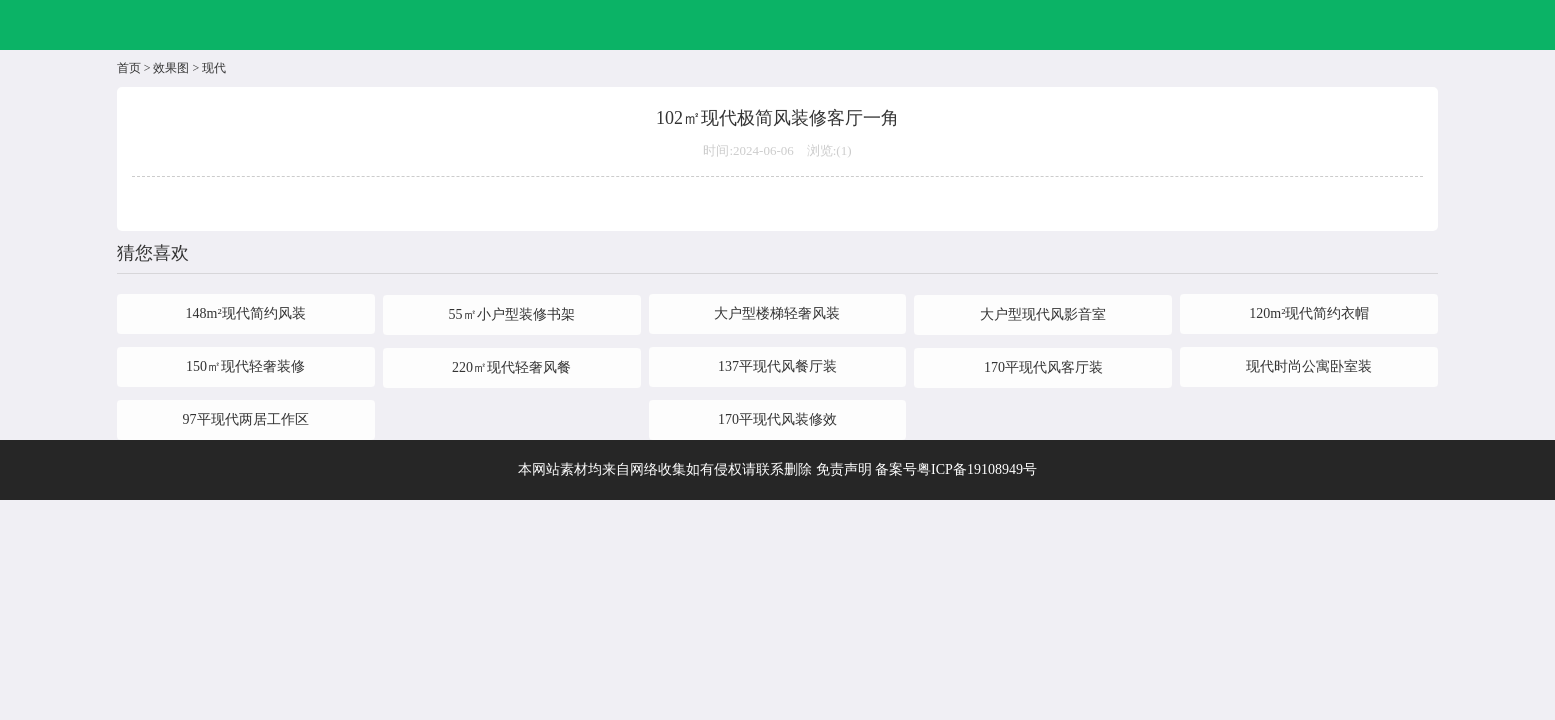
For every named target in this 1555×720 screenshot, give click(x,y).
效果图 (171, 68)
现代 (214, 68)
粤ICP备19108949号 (977, 469)
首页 (129, 68)
